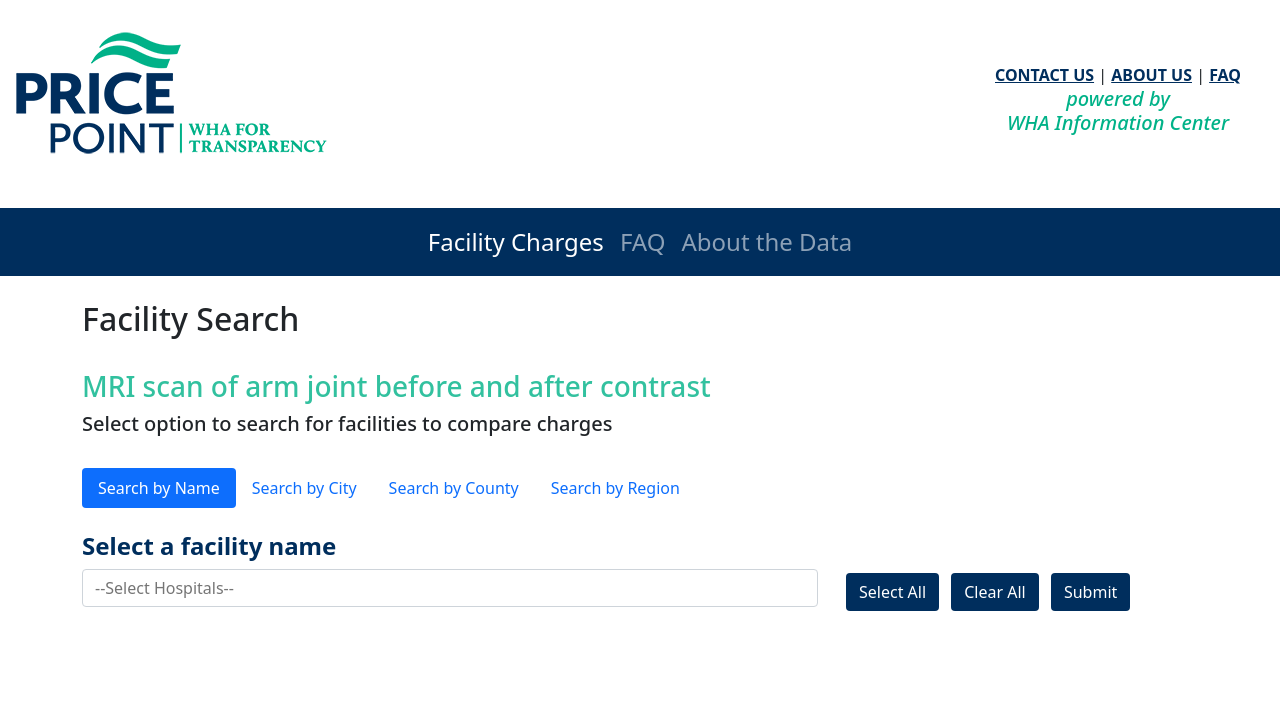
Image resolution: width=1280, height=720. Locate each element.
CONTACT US (1044, 75)
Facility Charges (516, 241)
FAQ (1225, 75)
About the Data (766, 241)
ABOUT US (1151, 75)
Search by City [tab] (304, 488)
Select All (892, 592)
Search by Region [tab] (615, 488)
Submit (1090, 592)
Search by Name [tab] (159, 488)
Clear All (995, 592)
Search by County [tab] (454, 488)
